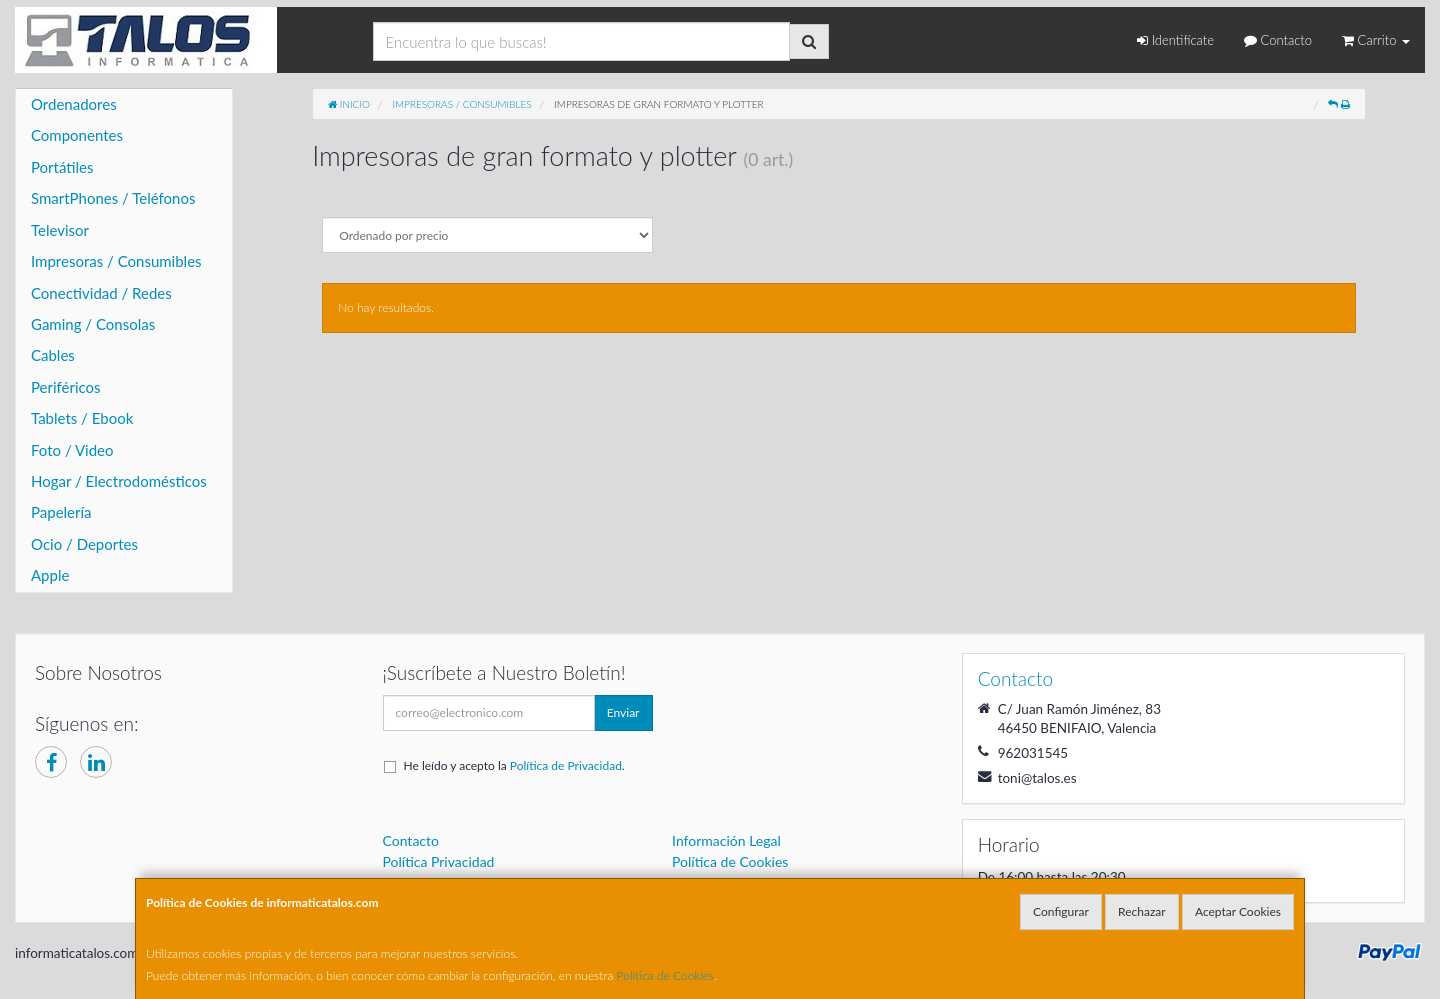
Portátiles (62, 167)
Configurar (1061, 911)
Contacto (1278, 40)
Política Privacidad (439, 861)
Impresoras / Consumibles (116, 261)
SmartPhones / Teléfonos (113, 198)
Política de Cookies (666, 975)
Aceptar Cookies (1238, 911)
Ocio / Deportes (84, 544)
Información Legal (726, 840)
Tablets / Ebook (82, 418)
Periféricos (66, 387)
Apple (50, 575)
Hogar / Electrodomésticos (119, 481)
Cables (53, 355)
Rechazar (1142, 911)
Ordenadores (74, 104)
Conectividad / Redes (101, 293)
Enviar (623, 712)
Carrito (1376, 40)
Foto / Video (72, 450)
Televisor (60, 230)
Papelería (61, 512)
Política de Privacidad (566, 765)
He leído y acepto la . (514, 765)
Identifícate (1175, 40)
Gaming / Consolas (93, 324)
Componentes (77, 135)
